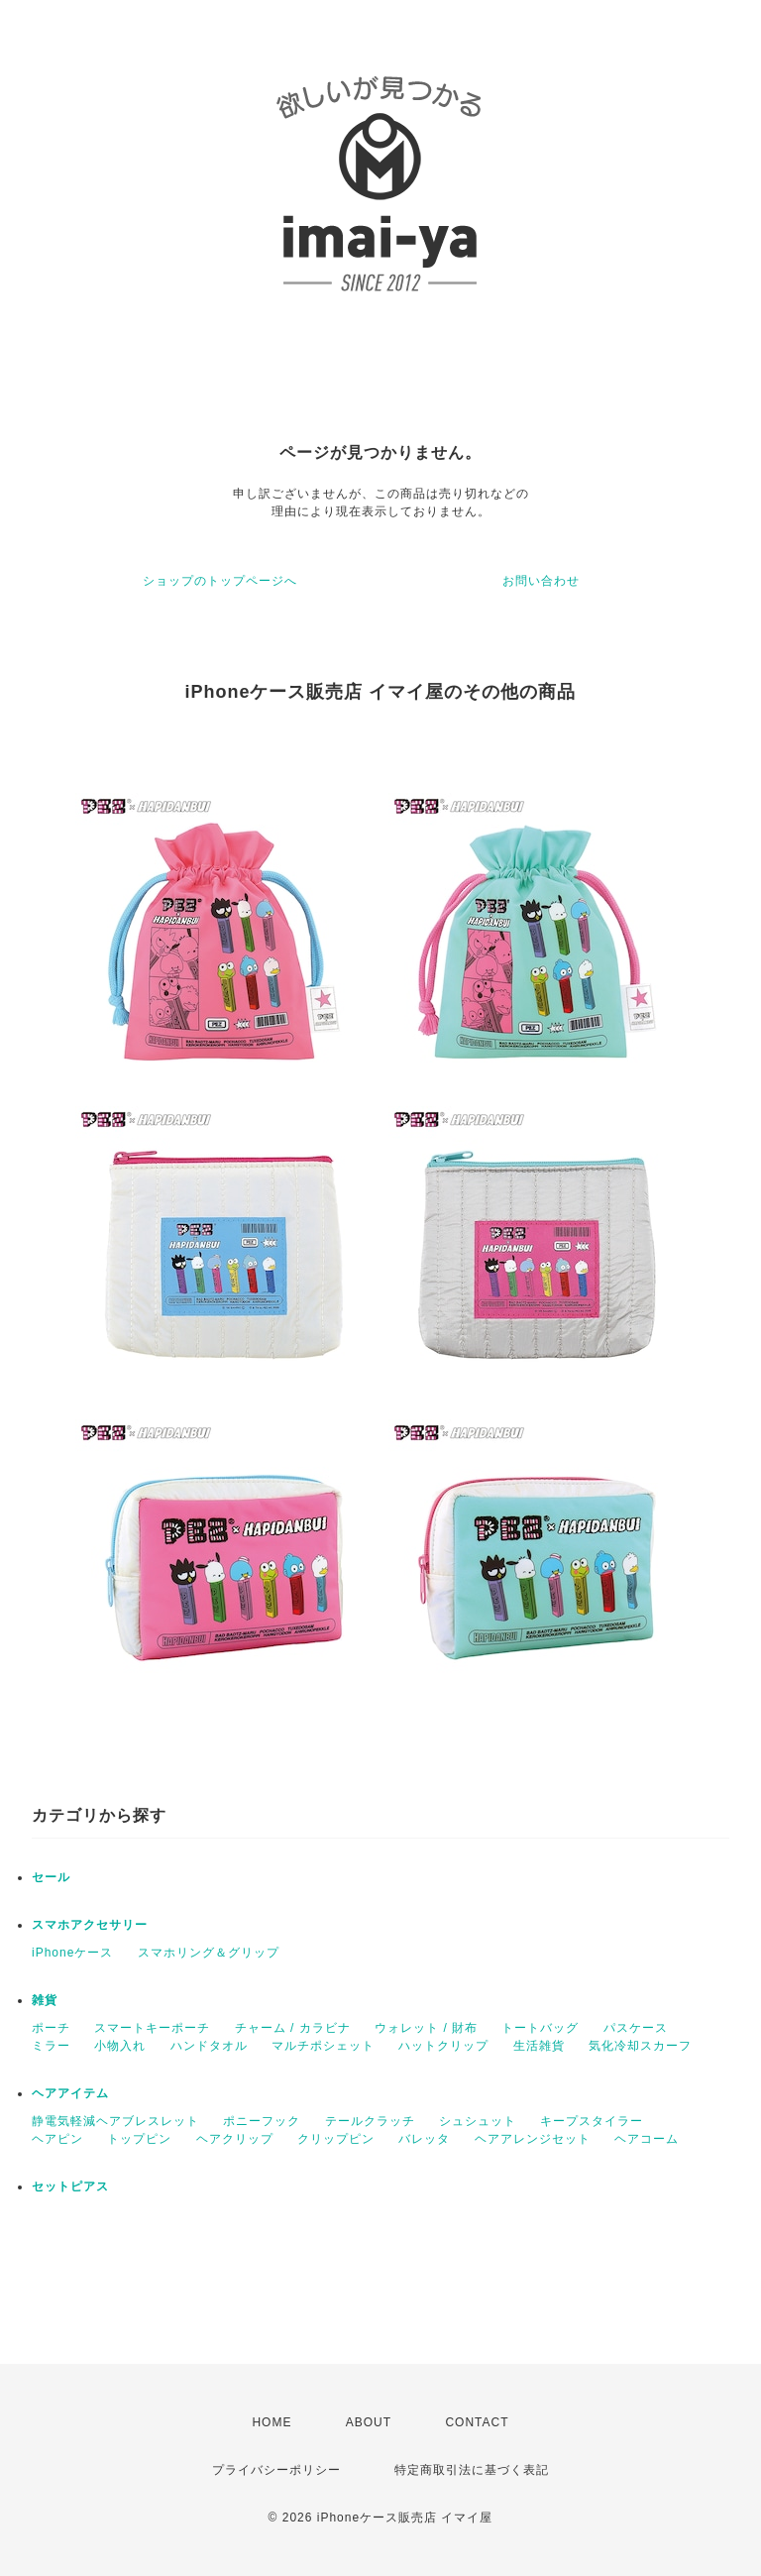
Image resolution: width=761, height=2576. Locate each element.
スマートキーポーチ (152, 2028)
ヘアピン (57, 2139)
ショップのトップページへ (220, 581)
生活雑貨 (539, 2046)
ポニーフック (261, 2121)
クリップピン (336, 2139)
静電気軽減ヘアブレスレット (115, 2121)
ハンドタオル (209, 2046)
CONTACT (476, 2422)
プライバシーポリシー (276, 2470)
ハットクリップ (443, 2046)
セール (51, 1877)
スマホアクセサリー (90, 1925)
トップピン (139, 2139)
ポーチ (51, 2028)
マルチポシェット (323, 2046)
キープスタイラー (591, 2121)
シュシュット (477, 2121)
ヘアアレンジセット (533, 2139)
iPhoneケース (72, 1953)
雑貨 (44, 2000)
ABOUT (368, 2422)
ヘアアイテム (70, 2093)
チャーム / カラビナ (293, 2028)
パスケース (635, 2028)
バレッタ (424, 2139)
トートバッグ (540, 2028)
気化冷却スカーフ (640, 2046)
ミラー (51, 2046)
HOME (271, 2422)
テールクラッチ (370, 2121)
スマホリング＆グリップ (208, 1953)
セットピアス (70, 2186)
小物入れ (120, 2046)
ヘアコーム (646, 2139)
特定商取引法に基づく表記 (471, 2470)
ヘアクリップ (234, 2139)
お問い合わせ (541, 581)
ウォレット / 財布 (426, 2028)
